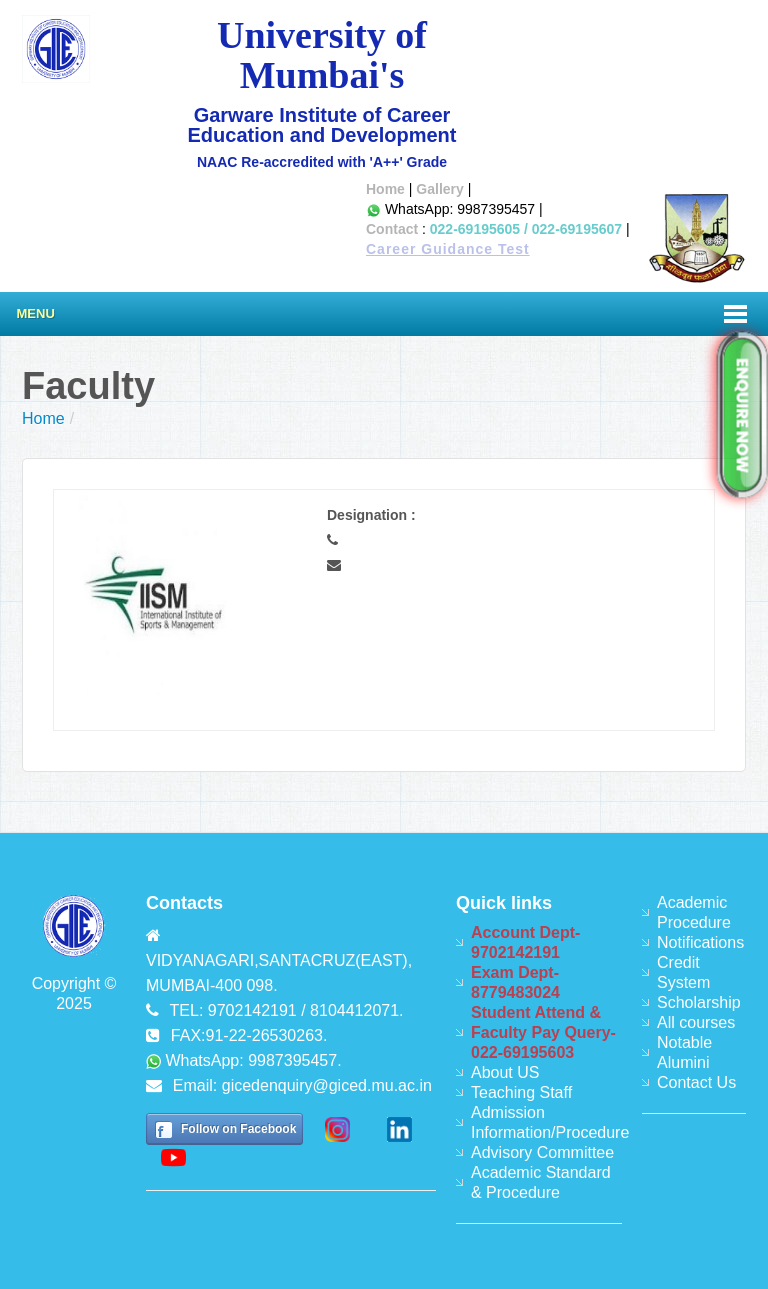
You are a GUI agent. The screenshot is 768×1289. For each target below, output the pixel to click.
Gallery (439, 189)
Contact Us (696, 1082)
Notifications (700, 942)
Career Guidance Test (448, 249)
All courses (696, 1022)
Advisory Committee (542, 1152)
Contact (392, 229)
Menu (36, 313)
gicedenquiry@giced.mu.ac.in (327, 1085)
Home (385, 189)
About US (505, 1072)
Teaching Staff (521, 1092)
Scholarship (699, 1002)
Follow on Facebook (238, 1129)
